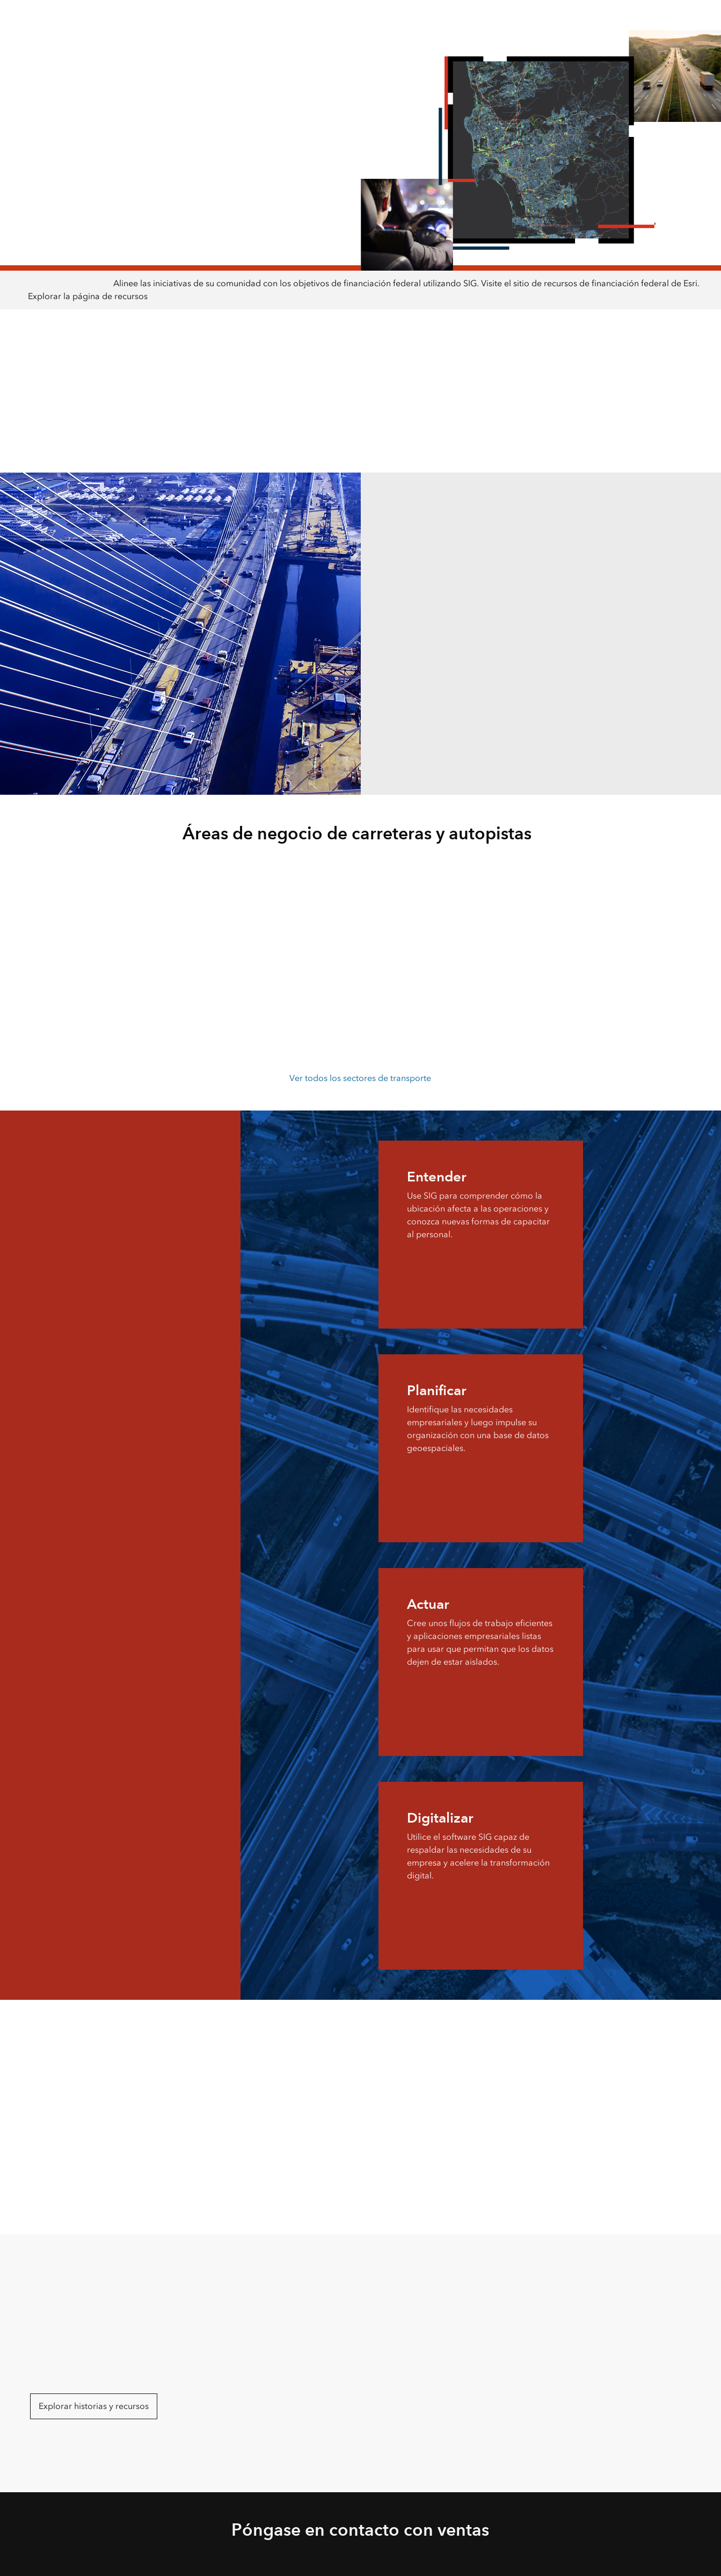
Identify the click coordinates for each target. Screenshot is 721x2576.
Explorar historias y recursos (94, 2406)
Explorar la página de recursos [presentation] (88, 296)
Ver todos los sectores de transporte (360, 1078)
